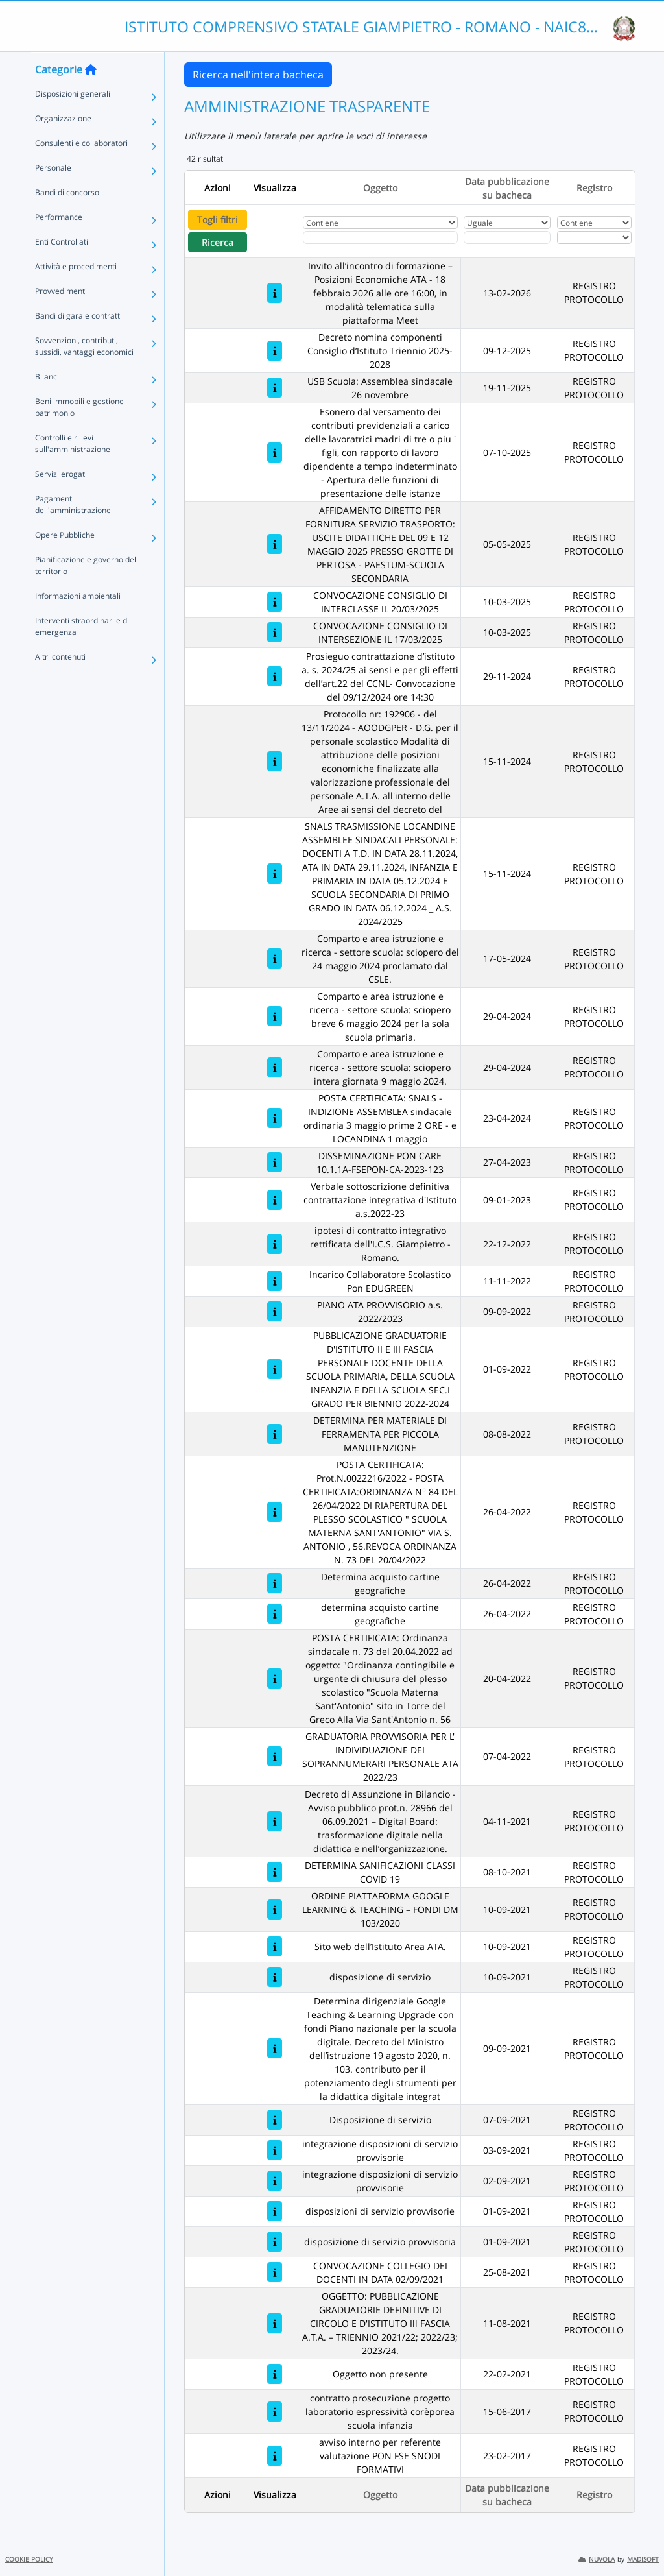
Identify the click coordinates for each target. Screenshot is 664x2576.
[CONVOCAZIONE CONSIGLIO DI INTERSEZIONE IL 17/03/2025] (274, 632)
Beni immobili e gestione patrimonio (79, 429)
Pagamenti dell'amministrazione (73, 526)
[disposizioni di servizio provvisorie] (274, 2211)
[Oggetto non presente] (274, 2374)
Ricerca (217, 242)
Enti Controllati (61, 263)
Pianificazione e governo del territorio (85, 587)
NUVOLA (596, 2559)
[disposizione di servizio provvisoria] (274, 2242)
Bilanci (47, 398)
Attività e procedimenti (76, 288)
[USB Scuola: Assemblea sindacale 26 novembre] (274, 388)
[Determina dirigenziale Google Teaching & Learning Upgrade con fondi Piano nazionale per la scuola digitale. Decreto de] (274, 2048)
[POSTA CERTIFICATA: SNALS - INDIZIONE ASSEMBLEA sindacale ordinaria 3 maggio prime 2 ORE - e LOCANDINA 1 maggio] (274, 1118)
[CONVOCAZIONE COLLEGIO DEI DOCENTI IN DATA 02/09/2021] (274, 2272)
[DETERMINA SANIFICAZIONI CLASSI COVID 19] (274, 1872)
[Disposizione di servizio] (274, 2120)
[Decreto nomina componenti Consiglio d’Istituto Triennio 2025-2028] (274, 351)
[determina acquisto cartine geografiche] (274, 1614)
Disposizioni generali (72, 115)
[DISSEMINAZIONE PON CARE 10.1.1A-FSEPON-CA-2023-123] (274, 1162)
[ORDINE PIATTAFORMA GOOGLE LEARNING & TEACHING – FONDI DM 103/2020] (274, 1909)
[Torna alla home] (91, 91)
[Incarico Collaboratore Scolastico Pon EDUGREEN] (274, 1281)
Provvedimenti (61, 313)
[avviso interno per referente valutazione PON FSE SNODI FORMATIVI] (274, 2456)
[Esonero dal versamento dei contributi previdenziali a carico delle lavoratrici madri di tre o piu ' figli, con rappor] (274, 452)
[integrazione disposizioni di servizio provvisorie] (274, 2150)
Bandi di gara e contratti (78, 337)
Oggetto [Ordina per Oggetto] (380, 188)
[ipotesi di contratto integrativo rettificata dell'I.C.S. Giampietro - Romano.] (274, 1244)
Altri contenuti (60, 678)
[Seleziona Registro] (594, 237)
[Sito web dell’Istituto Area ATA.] (274, 1946)
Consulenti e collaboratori (81, 165)
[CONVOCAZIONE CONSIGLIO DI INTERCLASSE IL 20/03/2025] (274, 602)
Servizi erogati (61, 495)
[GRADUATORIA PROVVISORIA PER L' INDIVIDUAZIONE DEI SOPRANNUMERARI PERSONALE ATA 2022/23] (274, 1756)
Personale (53, 189)
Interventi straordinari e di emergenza (82, 648)
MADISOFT (643, 2559)
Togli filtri (217, 219)
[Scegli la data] (507, 237)
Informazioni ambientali (78, 617)
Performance (58, 239)
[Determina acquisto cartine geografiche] (274, 1583)
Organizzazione (63, 140)
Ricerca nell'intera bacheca (258, 74)
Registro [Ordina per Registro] (594, 188)
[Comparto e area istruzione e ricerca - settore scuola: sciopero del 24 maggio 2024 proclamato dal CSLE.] (274, 958)
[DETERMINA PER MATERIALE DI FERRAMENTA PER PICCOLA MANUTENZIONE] (274, 1434)
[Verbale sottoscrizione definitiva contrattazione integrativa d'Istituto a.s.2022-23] (274, 1200)
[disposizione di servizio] (274, 1977)
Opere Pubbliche (65, 556)
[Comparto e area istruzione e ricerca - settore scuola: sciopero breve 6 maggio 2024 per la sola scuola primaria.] (274, 1016)
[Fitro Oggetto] (380, 237)
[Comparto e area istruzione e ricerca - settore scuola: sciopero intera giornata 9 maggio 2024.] (274, 1067)
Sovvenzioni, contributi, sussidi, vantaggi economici (84, 368)
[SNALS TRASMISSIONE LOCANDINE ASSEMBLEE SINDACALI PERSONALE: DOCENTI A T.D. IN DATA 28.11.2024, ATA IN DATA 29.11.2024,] (274, 873)
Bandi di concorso (67, 214)
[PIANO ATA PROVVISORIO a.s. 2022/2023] (274, 1311)
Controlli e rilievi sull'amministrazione (72, 465)
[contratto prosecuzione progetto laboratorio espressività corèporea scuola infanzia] (274, 2411)
